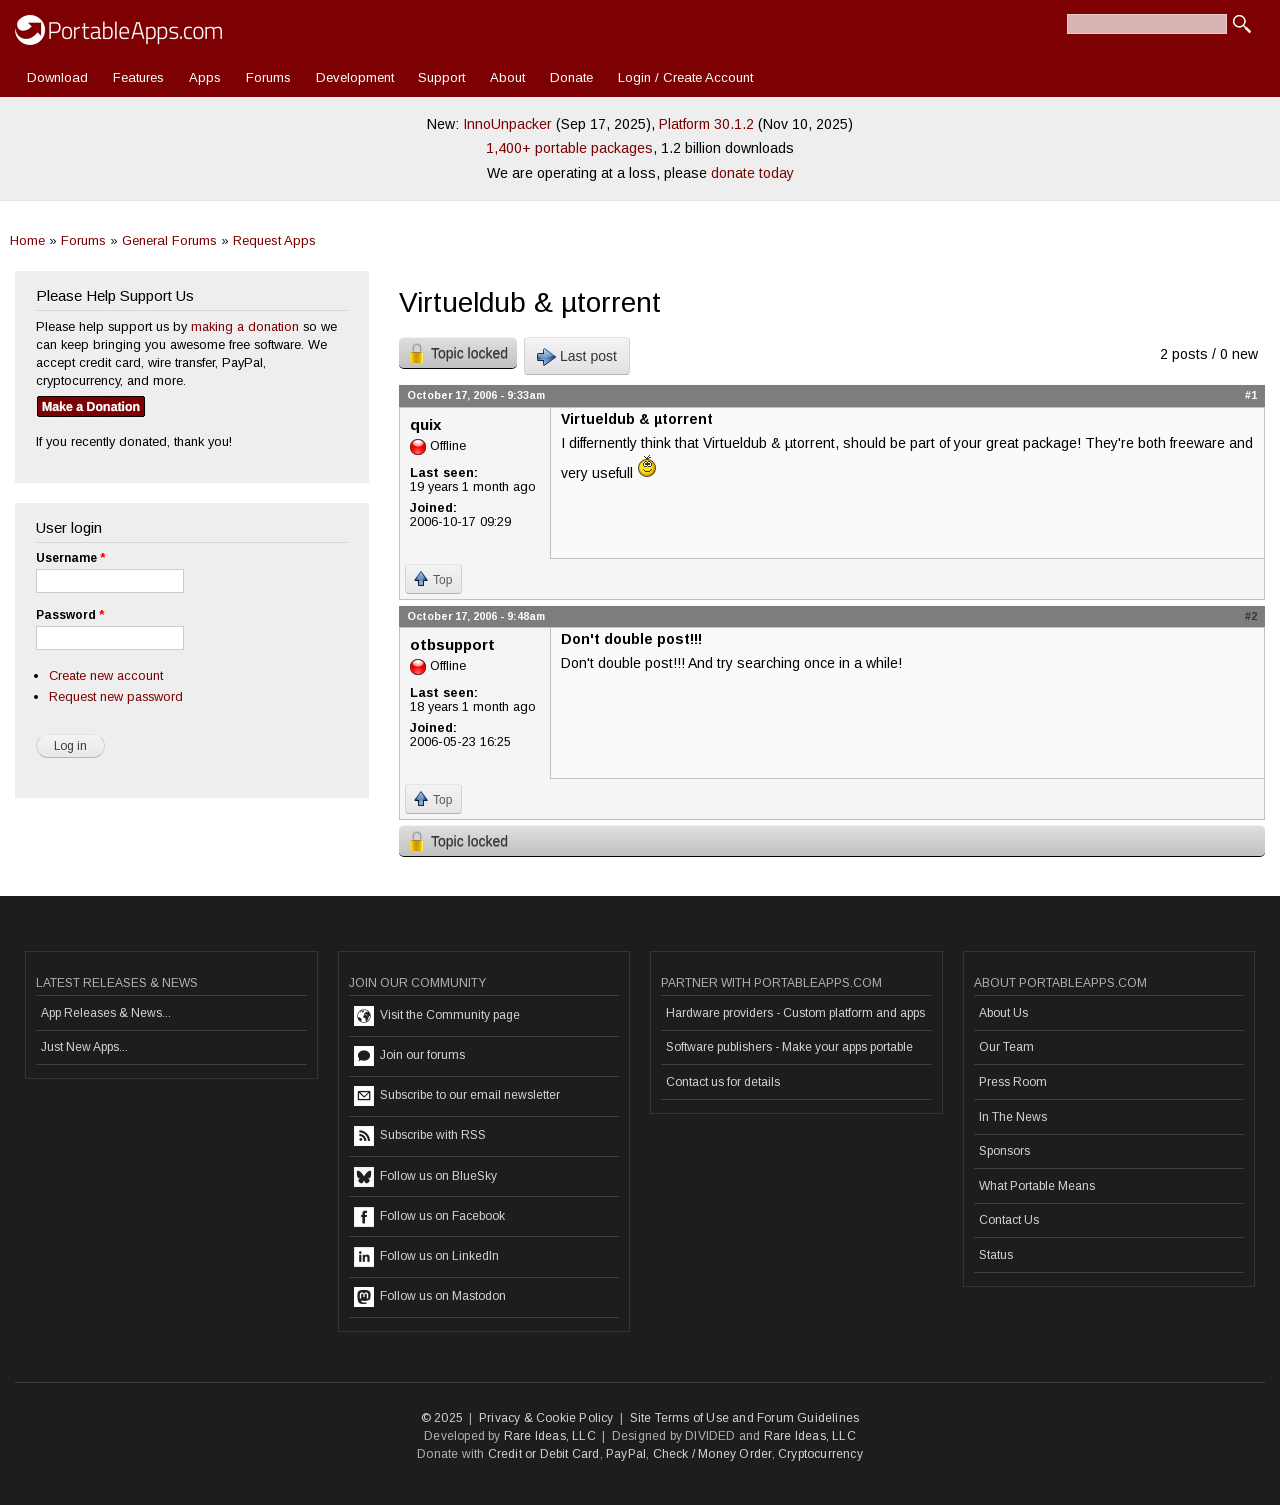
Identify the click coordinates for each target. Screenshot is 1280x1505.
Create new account (106, 675)
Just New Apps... (84, 1047)
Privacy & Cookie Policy (546, 1418)
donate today (752, 173)
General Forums (169, 240)
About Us (1003, 1013)
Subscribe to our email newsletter (457, 1096)
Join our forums (409, 1056)
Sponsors (1004, 1151)
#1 (1251, 395)
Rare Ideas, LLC (550, 1436)
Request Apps (274, 240)
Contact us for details (723, 1082)
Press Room (1013, 1082)
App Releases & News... (106, 1013)
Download (57, 77)
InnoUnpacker (507, 124)
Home (27, 240)
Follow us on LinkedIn (426, 1257)
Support (441, 77)
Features (138, 77)
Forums (268, 77)
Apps (205, 77)
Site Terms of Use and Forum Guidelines (745, 1418)
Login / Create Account (685, 77)
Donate (571, 77)
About (507, 77)
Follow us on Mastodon (430, 1297)
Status (996, 1255)
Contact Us (1009, 1220)
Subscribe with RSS (420, 1136)
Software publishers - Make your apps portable (789, 1047)
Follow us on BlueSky (425, 1177)
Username (70, 558)
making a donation (245, 326)
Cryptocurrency (820, 1454)
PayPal (626, 1454)
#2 (1251, 616)
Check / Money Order (712, 1454)
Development (355, 77)
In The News (1013, 1117)
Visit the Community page (437, 1016)
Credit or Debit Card (544, 1454)
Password (70, 615)
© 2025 (442, 1418)
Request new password (116, 696)
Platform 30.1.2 (706, 124)
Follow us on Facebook (429, 1217)
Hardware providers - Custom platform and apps (795, 1013)
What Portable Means (1037, 1186)
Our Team (1006, 1047)
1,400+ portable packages (569, 148)
